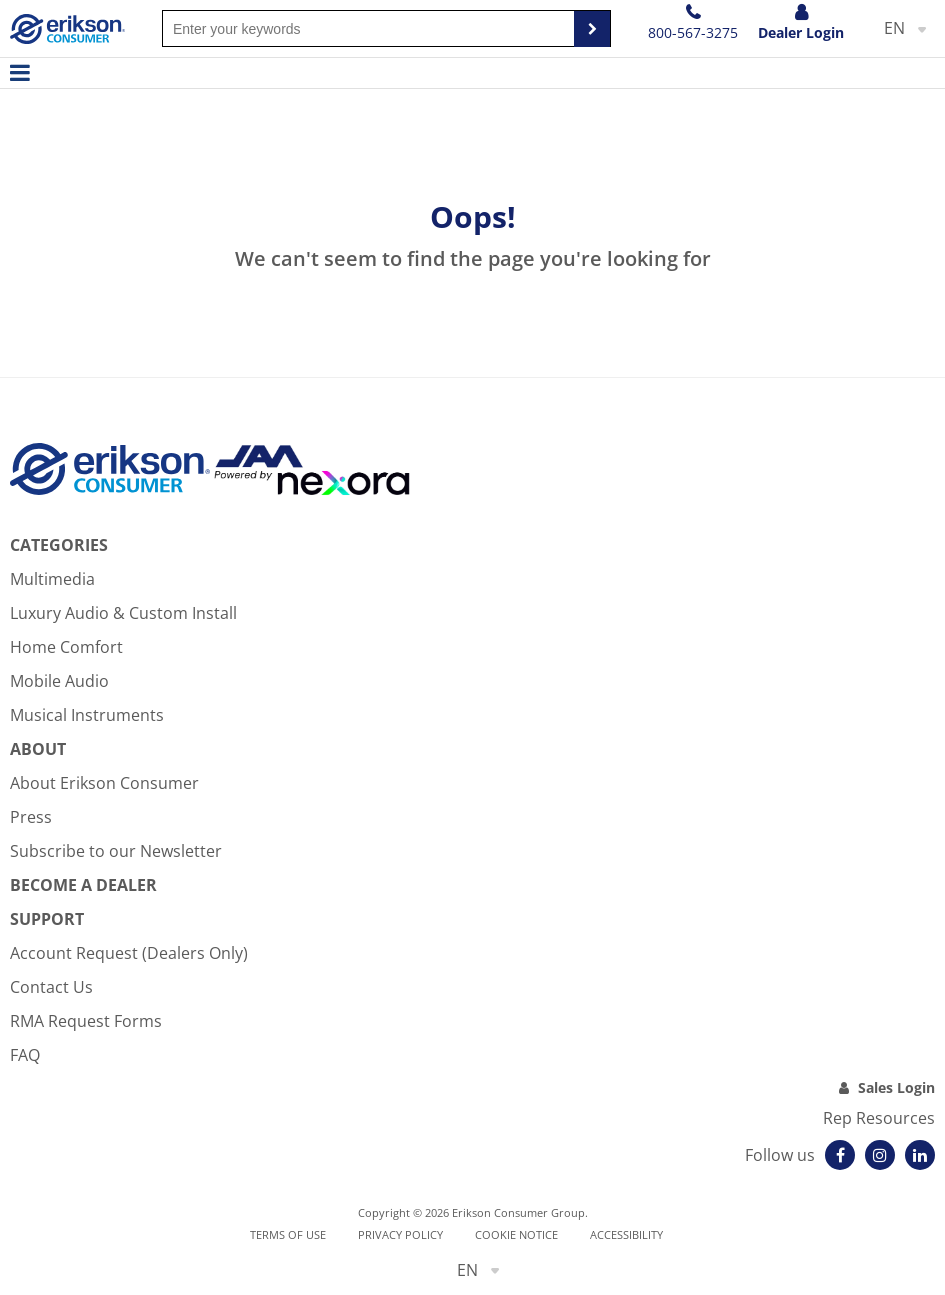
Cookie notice (516, 1234)
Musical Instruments (87, 715)
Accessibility (626, 1234)
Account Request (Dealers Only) (129, 953)
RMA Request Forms (86, 1021)
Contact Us (51, 987)
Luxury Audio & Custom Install (123, 613)
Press (31, 817)
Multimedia (52, 579)
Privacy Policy (400, 1234)
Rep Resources (879, 1118)
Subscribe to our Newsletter (116, 851)
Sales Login (896, 1087)
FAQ (25, 1055)
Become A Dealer (83, 885)
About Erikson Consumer (104, 783)
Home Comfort (66, 647)
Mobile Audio (59, 681)
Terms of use (288, 1234)
